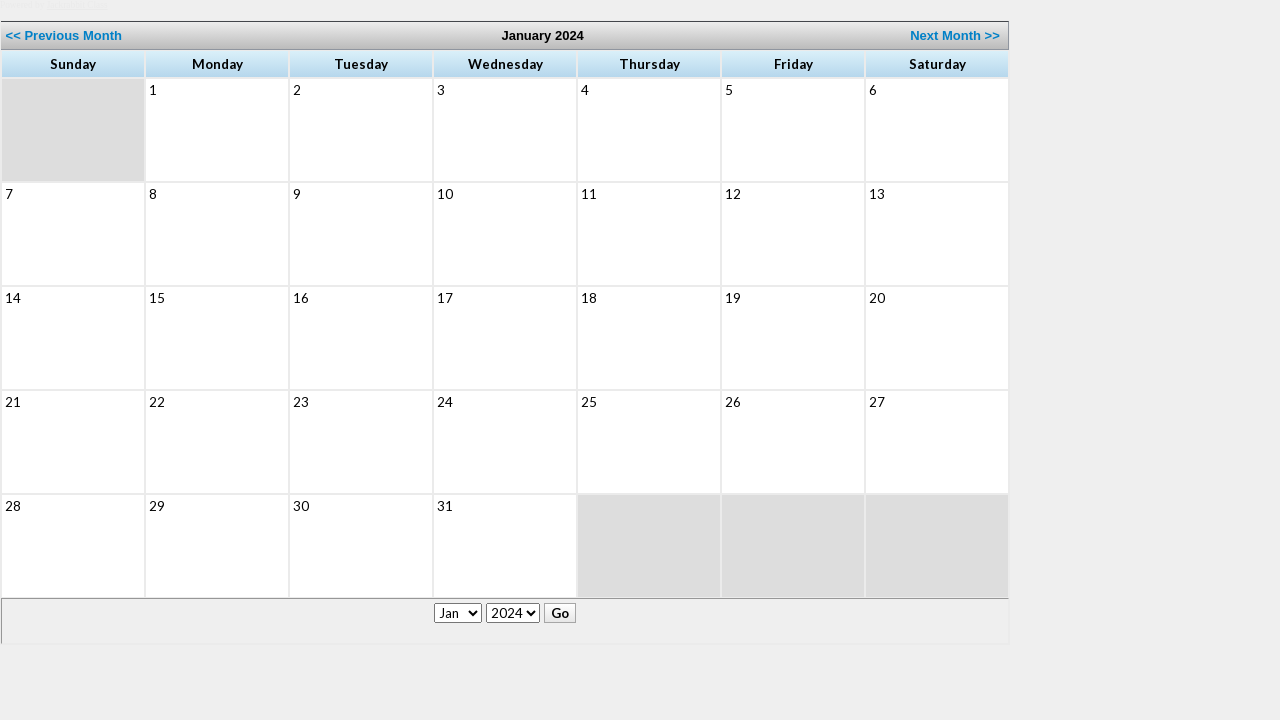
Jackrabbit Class (77, 5)
